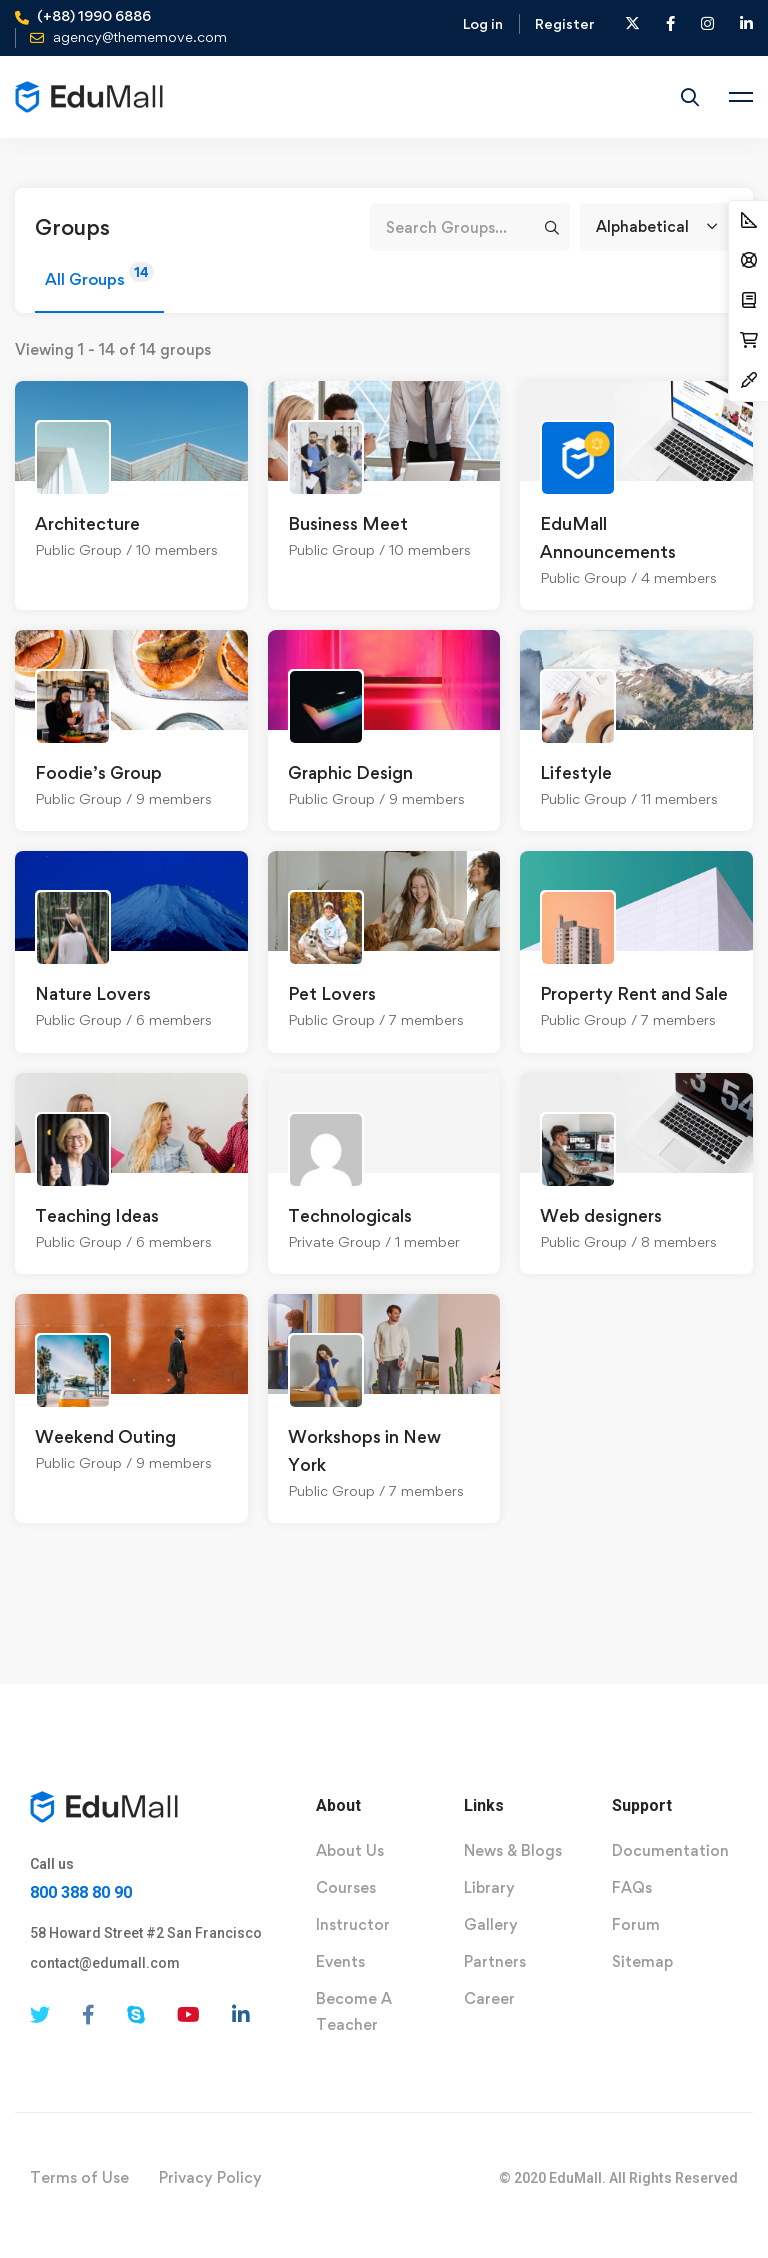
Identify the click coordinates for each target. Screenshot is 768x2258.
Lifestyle (576, 772)
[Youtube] (188, 2015)
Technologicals (350, 1215)
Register (565, 23)
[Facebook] (88, 2015)
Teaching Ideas (97, 1215)
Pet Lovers (332, 993)
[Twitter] (40, 2015)
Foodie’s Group (98, 772)
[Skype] (136, 2015)
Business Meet (348, 523)
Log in (483, 23)
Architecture (87, 523)
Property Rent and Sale (634, 993)
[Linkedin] (241, 2015)
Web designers (601, 1215)
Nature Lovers (93, 993)
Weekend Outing (105, 1436)
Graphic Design (350, 772)
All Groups (99, 275)
